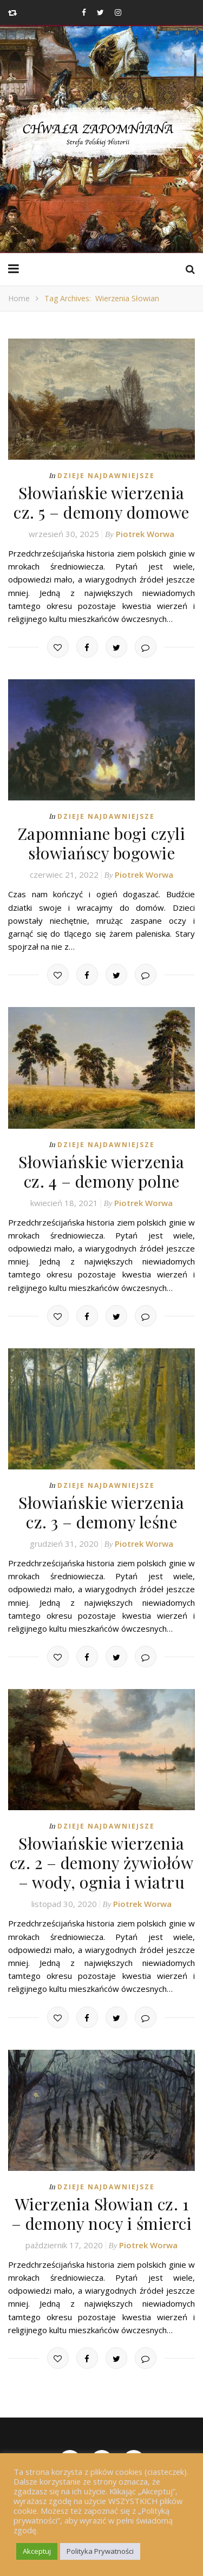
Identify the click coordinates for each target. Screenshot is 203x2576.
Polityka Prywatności (100, 2551)
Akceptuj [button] (37, 2551)
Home (19, 298)
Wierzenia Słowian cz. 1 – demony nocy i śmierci (101, 2213)
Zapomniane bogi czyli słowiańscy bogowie (102, 843)
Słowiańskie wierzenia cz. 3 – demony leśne (101, 1512)
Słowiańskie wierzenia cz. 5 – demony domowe (101, 502)
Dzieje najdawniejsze (106, 475)
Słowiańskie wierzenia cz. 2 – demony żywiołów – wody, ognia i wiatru (102, 1862)
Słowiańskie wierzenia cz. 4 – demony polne (101, 1171)
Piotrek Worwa (145, 533)
